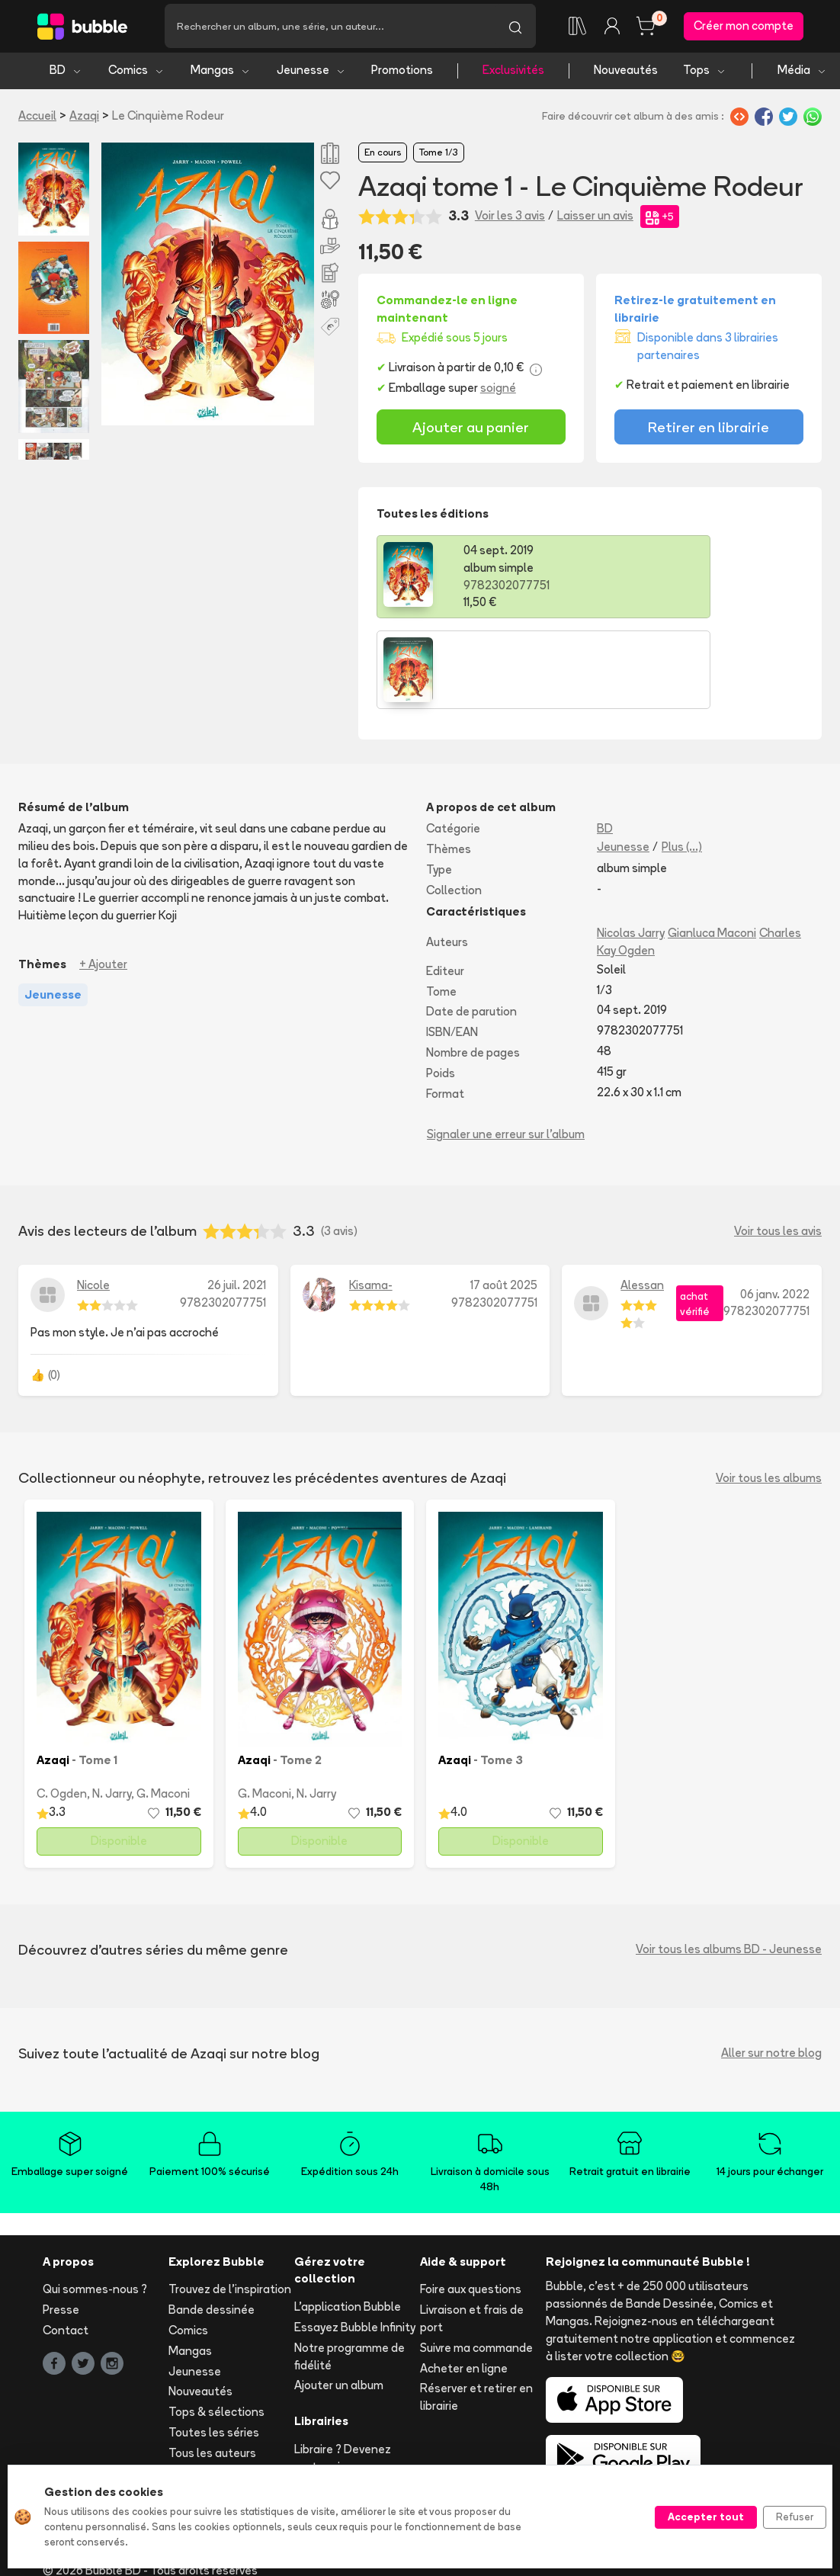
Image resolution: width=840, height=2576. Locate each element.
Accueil (37, 119)
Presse (61, 2223)
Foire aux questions (470, 2203)
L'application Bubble (347, 2220)
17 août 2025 (503, 1199)
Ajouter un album (338, 2299)
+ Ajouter (103, 877)
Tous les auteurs (212, 2366)
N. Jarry (111, 1707)
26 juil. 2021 (236, 1199)
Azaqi (84, 119)
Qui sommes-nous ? (95, 2203)
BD (66, 74)
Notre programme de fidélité (349, 2270)
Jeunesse (311, 74)
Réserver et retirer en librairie (476, 2311)
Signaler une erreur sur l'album (506, 1048)
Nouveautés (626, 74)
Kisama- (371, 1199)
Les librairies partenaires (327, 2409)
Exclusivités (513, 74)
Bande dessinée (211, 2223)
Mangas (221, 74)
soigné (498, 392)
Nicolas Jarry (631, 846)
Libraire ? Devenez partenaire (342, 2372)
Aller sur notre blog (771, 1966)
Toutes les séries (213, 2346)
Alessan (642, 1199)
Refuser (794, 2516)
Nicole (93, 1199)
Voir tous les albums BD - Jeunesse (729, 1863)
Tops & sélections (216, 2325)
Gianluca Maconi (712, 846)
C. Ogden (62, 1707)
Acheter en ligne (464, 2281)
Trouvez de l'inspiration (229, 2203)
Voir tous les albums (769, 1391)
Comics (136, 74)
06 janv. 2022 (775, 1207)
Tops (704, 74)
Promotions (402, 74)
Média (802, 74)
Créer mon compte (744, 28)
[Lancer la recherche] (515, 28)
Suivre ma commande (476, 2261)
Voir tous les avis (778, 1144)
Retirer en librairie (708, 431)
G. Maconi (163, 1707)
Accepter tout (706, 2516)
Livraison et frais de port (472, 2232)
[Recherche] (329, 28)
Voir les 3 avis (510, 220)
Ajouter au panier (470, 431)
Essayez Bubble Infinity (354, 2241)
